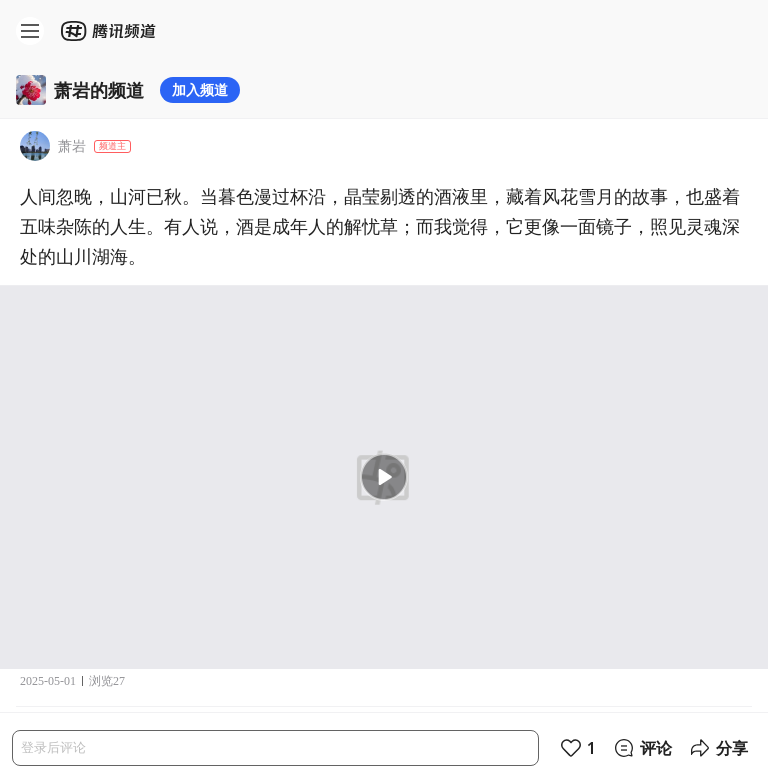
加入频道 (200, 89)
